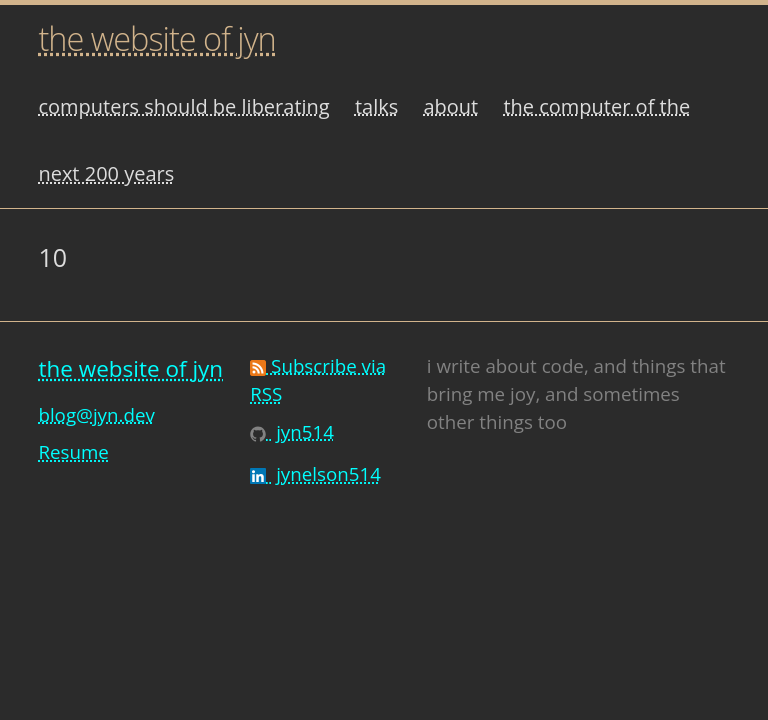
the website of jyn (156, 38)
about (450, 106)
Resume (73, 451)
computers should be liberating (183, 106)
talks (376, 106)
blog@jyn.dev (96, 414)
